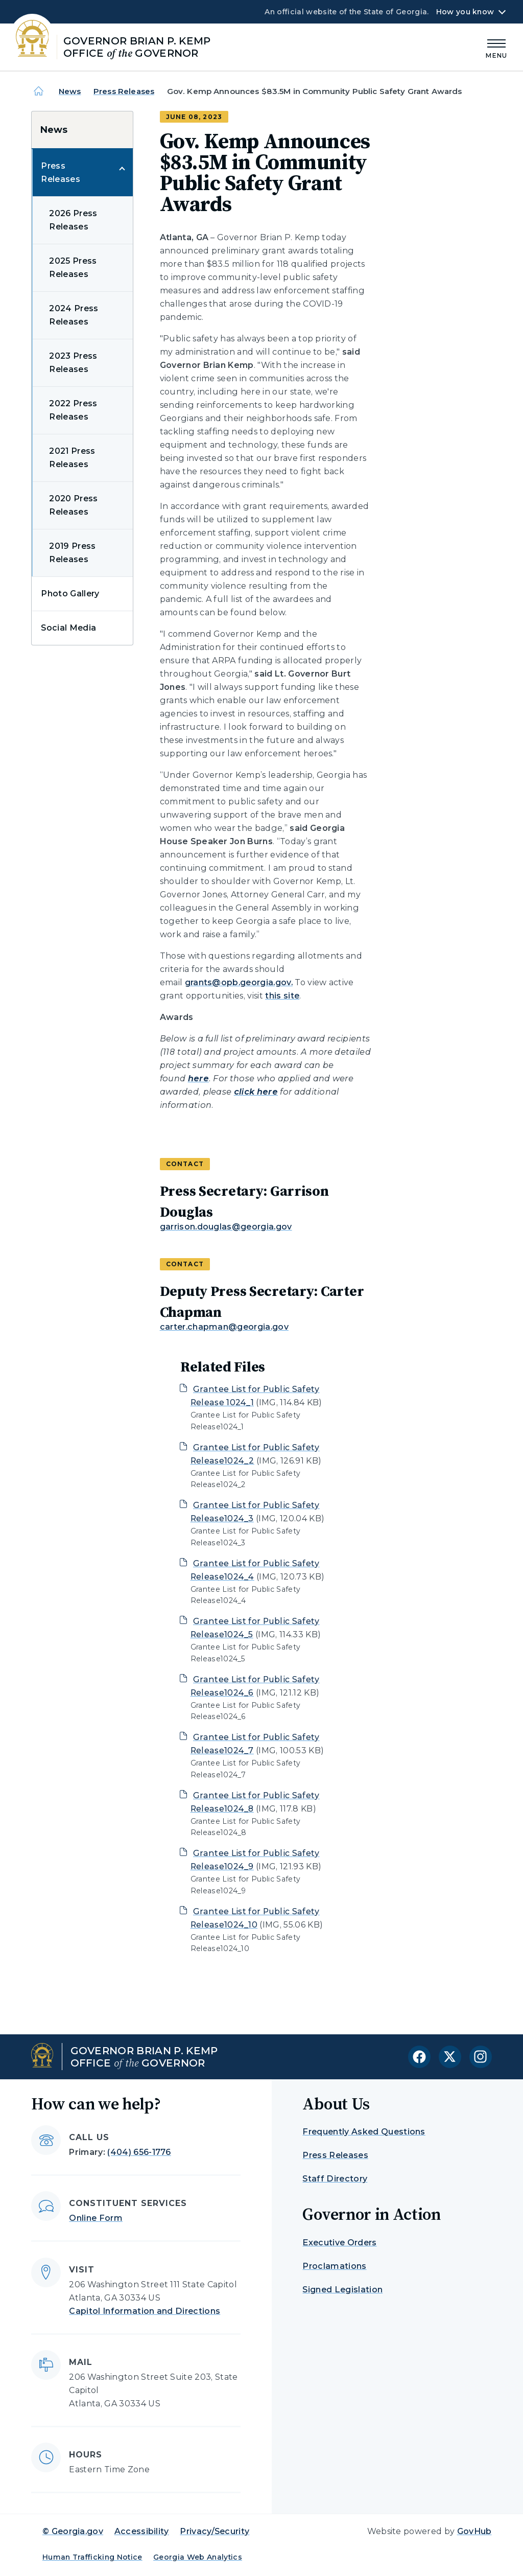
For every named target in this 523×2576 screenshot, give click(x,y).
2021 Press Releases (72, 457)
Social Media (68, 628)
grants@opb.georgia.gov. (239, 982)
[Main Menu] (496, 47)
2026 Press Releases (73, 219)
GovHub (474, 2531)
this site (282, 996)
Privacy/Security (214, 2531)
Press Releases (123, 91)
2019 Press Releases (72, 552)
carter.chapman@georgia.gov (224, 1327)
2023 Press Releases (73, 362)
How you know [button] (465, 12)
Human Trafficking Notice (92, 2557)
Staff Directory (334, 2179)
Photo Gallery (70, 593)
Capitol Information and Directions (144, 2311)
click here (256, 1092)
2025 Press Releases (73, 267)
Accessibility (141, 2531)
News (70, 91)
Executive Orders (339, 2242)
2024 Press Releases (73, 315)
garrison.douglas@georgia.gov (226, 1227)
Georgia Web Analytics (197, 2557)
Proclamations (334, 2266)
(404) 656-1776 (139, 2152)
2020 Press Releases (73, 505)
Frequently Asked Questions (363, 2132)
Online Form (96, 2218)
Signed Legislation (342, 2289)
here (198, 1078)
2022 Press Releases (73, 410)
